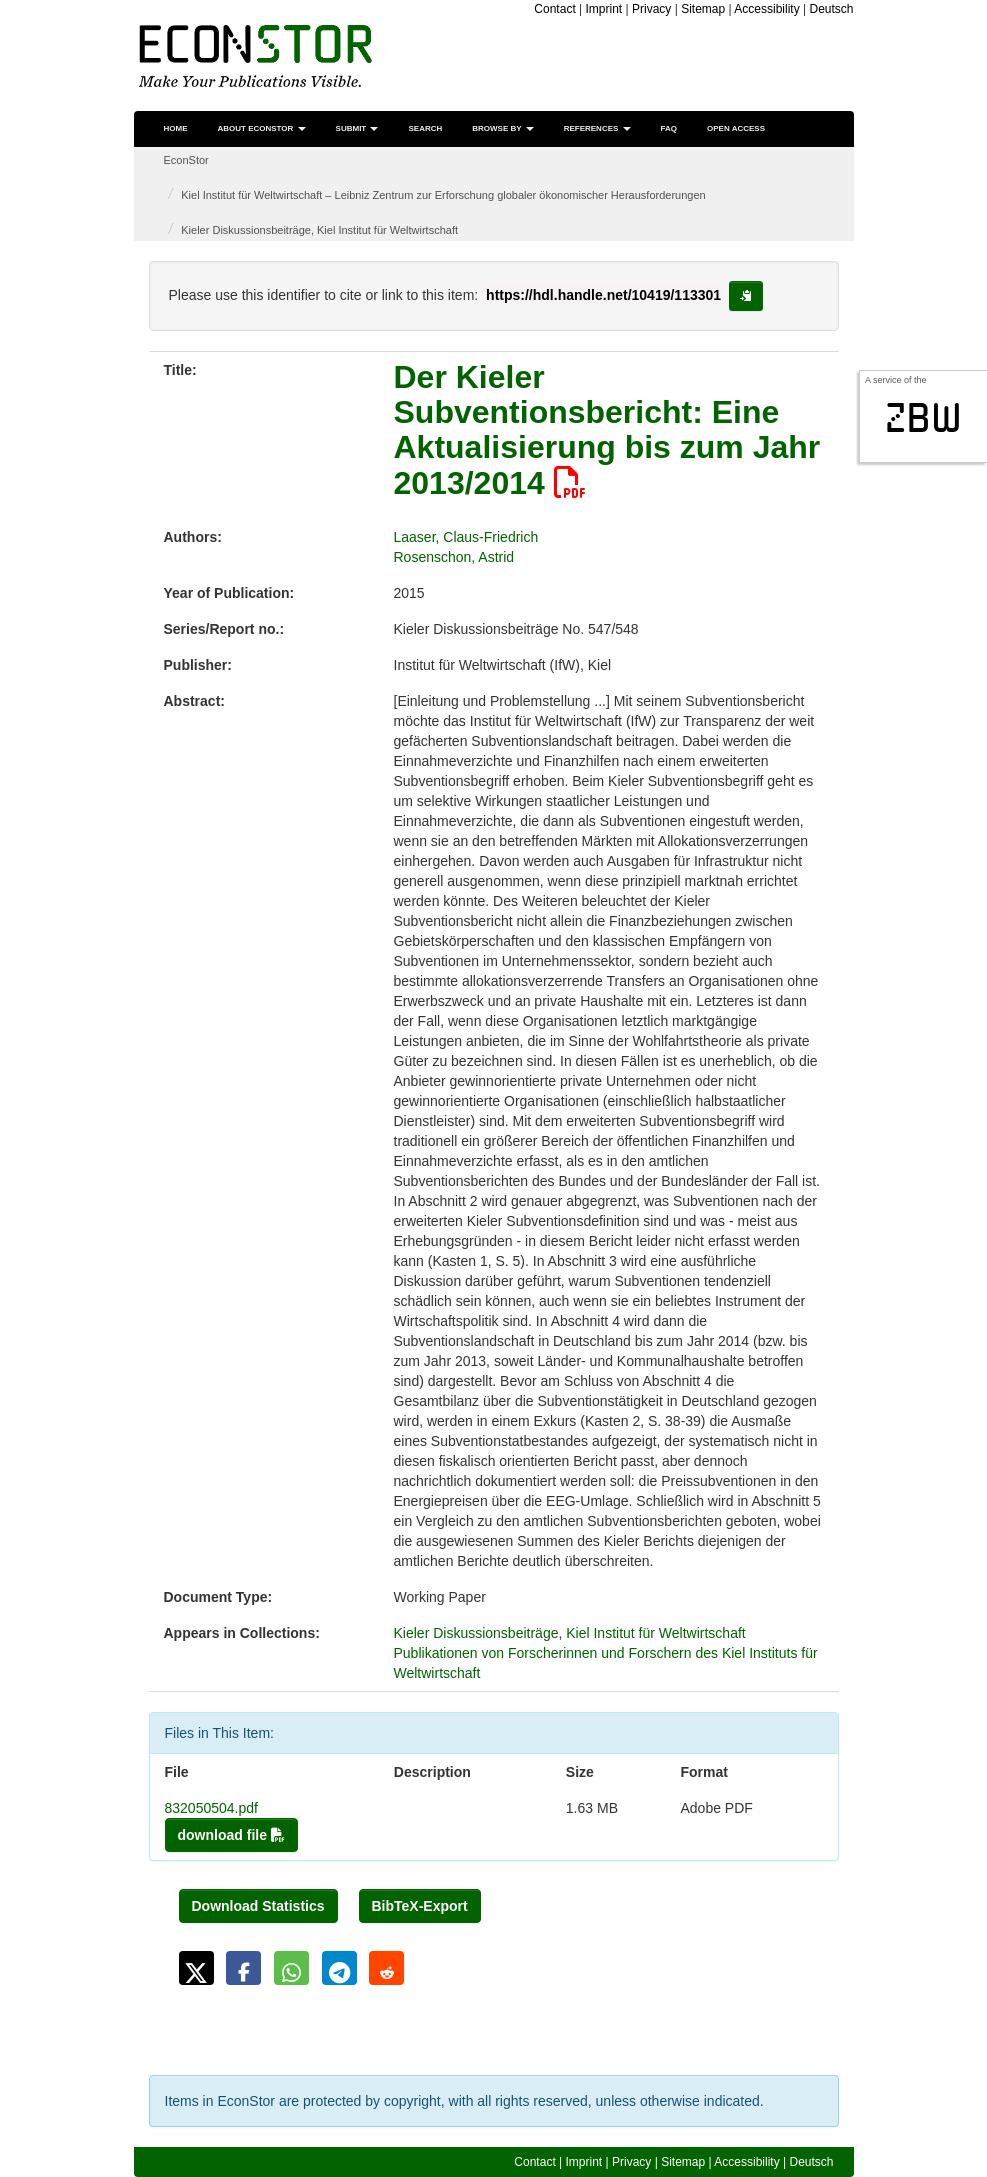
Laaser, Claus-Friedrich (466, 537)
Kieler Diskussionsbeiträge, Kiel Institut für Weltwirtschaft (319, 230)
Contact (554, 9)
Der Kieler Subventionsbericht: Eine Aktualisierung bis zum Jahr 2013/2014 (607, 430)
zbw (923, 418)
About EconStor (262, 128)
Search (425, 128)
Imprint (604, 9)
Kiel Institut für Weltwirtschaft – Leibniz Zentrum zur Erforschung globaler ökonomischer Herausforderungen (443, 195)
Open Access (736, 128)
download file (231, 1835)
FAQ (669, 128)
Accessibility (766, 9)
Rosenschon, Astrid (454, 557)
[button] (196, 1968)
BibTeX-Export (420, 1906)
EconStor (186, 160)
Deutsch (831, 9)
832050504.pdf (211, 1808)
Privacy (651, 9)
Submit (357, 128)
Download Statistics (258, 1906)
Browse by (502, 128)
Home (176, 128)
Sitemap (703, 9)
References (597, 128)
